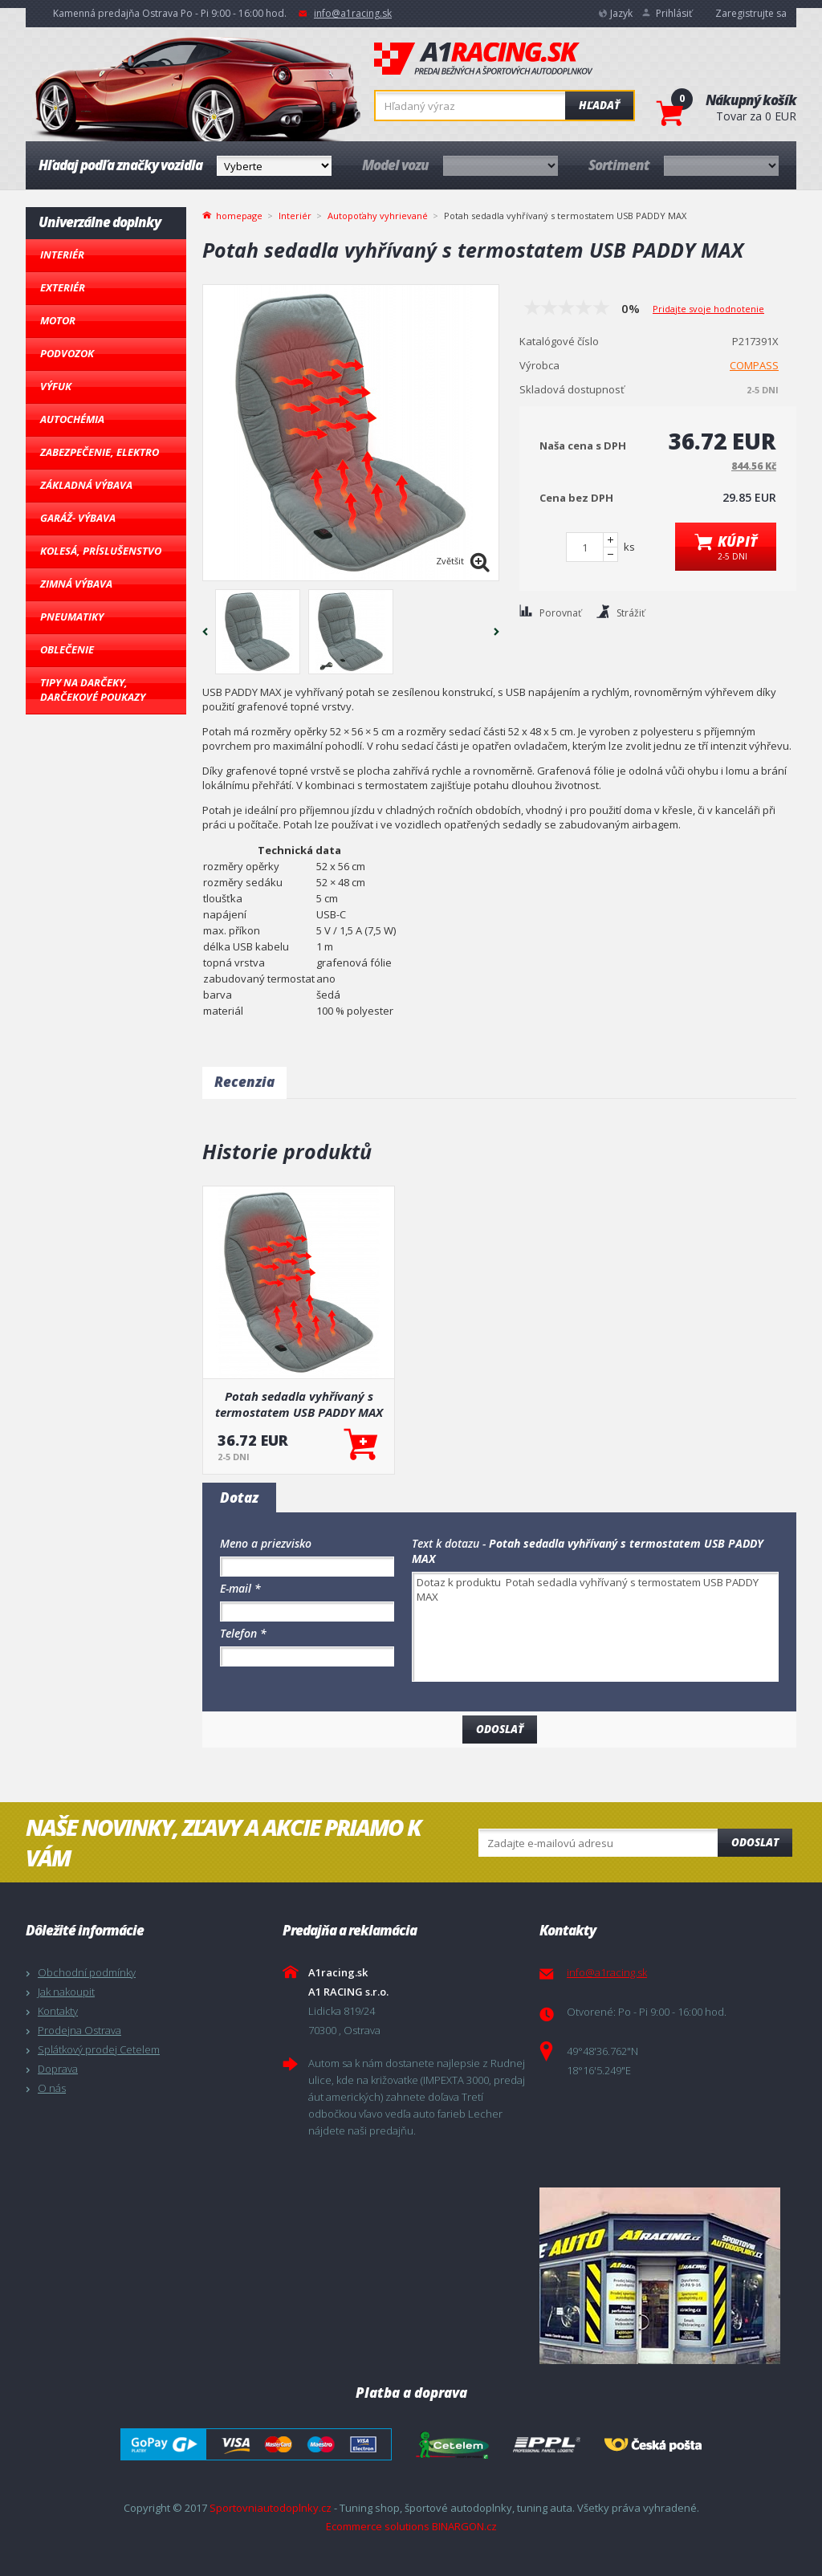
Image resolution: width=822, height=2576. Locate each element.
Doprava (58, 2068)
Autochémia (72, 419)
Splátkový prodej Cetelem (99, 2049)
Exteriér (62, 287)
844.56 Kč (753, 466)
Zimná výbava (76, 583)
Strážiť (630, 613)
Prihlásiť (674, 13)
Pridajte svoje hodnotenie (708, 309)
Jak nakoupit (66, 1991)
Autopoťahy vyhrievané (378, 216)
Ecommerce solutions (377, 2526)
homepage (239, 214)
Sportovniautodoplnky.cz (271, 2508)
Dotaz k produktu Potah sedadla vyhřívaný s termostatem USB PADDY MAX (595, 1627)
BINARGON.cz (464, 2526)
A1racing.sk (483, 59)
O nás (52, 2088)
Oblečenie (67, 649)
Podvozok (67, 353)
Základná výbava (86, 485)
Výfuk (55, 386)
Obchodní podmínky (87, 1972)
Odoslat (755, 1842)
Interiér (62, 254)
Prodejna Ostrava (79, 2030)
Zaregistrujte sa (751, 13)
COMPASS (754, 365)
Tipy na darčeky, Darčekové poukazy (92, 689)
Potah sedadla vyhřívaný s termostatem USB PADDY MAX (299, 1404)
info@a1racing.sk (353, 13)
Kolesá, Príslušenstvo (100, 550)
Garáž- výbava (78, 518)
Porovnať (560, 613)
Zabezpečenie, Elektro (99, 452)
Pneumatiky (72, 616)
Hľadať (599, 105)
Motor (57, 320)
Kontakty (58, 2011)
